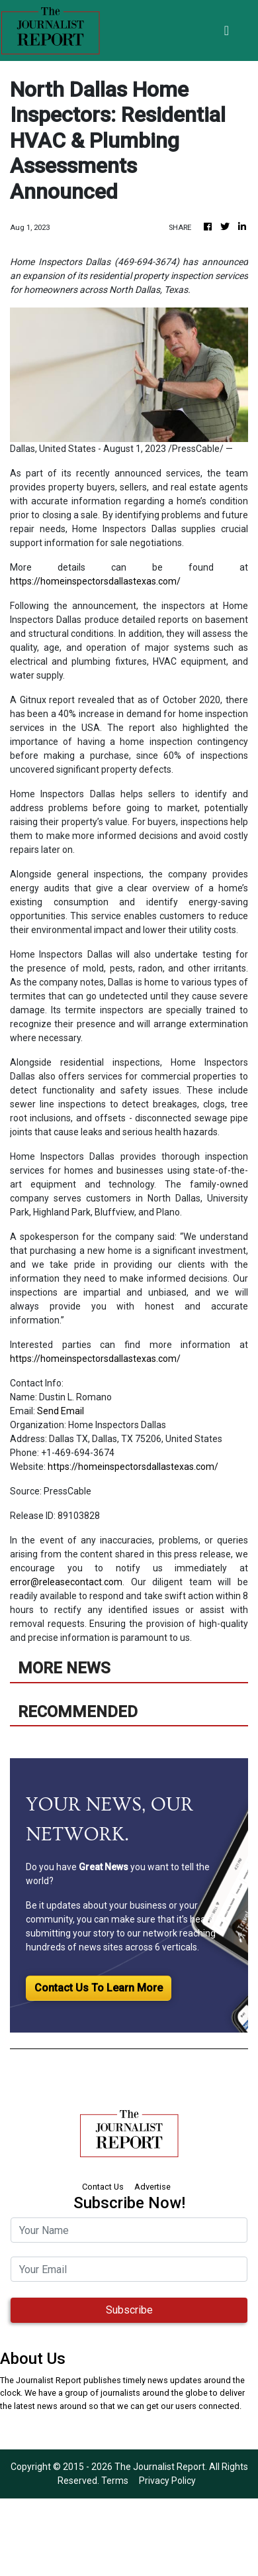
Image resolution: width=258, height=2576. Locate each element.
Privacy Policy (167, 2480)
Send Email (60, 1411)
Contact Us (103, 2187)
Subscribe (129, 2310)
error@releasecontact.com (66, 1582)
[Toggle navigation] (226, 30)
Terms (114, 2480)
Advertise (152, 2187)
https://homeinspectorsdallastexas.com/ (95, 581)
